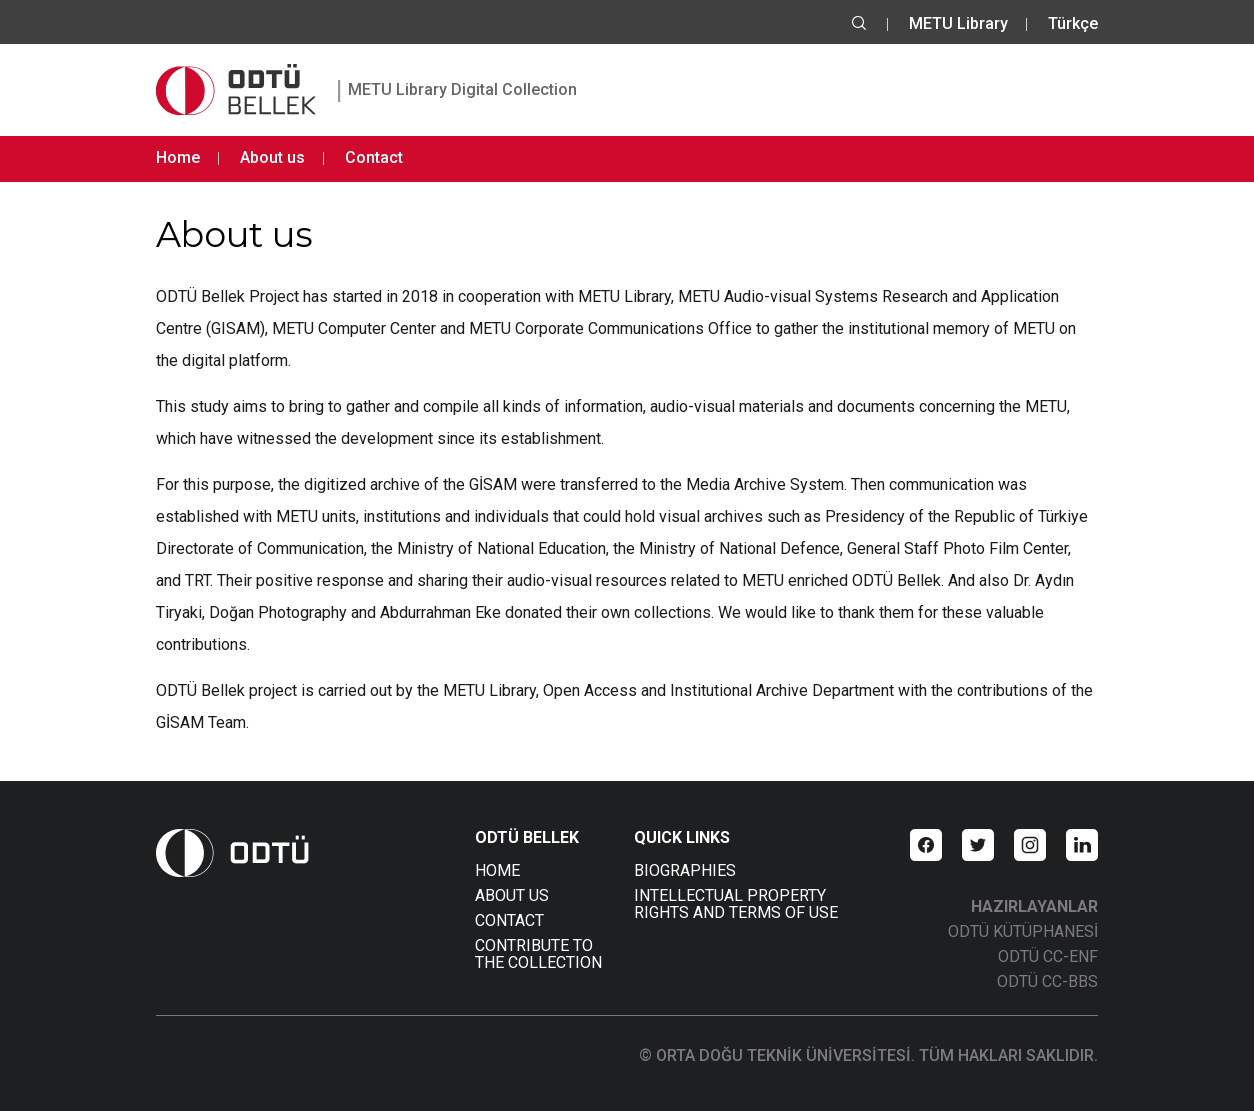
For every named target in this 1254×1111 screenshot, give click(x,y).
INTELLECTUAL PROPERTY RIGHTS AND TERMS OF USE (736, 904)
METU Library (958, 23)
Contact (374, 157)
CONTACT (509, 920)
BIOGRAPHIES (685, 870)
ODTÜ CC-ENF (1048, 956)
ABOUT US (512, 895)
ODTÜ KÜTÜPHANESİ (1023, 931)
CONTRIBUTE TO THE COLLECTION (538, 954)
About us (272, 157)
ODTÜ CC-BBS (1047, 981)
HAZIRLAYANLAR (1034, 906)
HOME (497, 870)
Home (178, 157)
